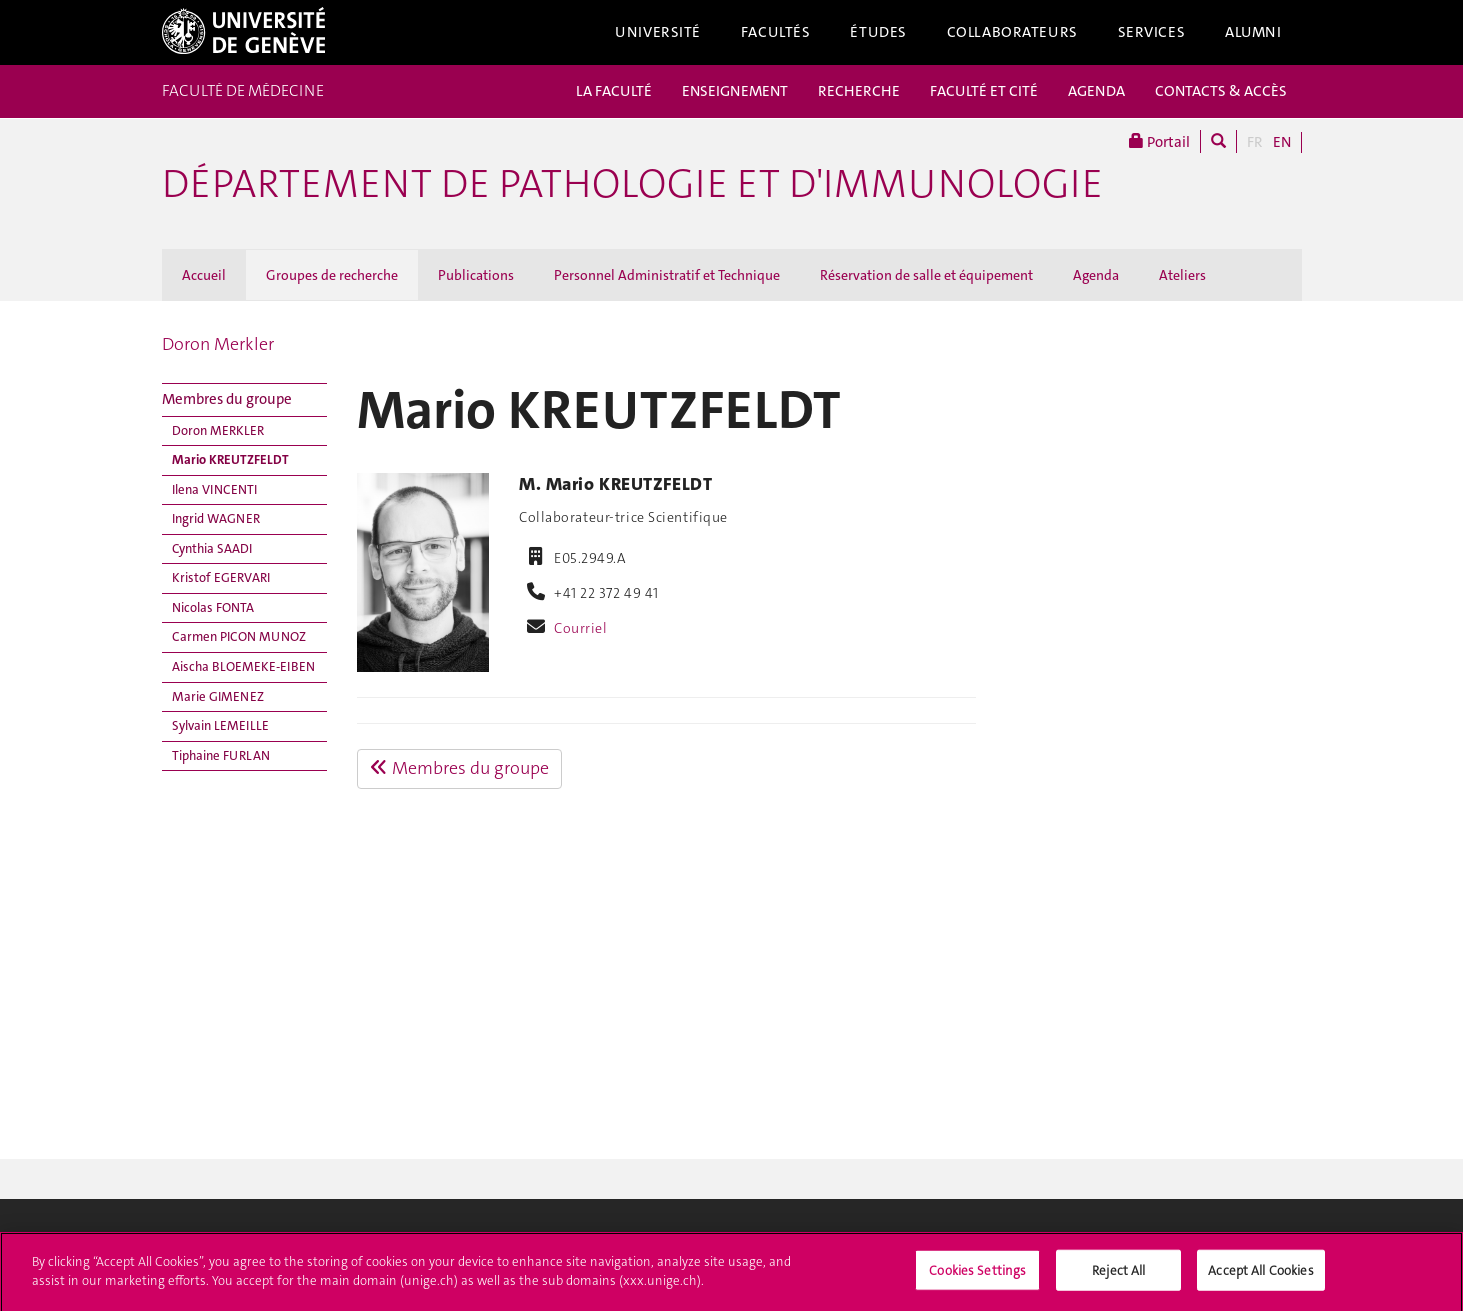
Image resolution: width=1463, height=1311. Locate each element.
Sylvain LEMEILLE (220, 725)
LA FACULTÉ (614, 91)
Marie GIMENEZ (218, 696)
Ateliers (1182, 275)
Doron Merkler (218, 344)
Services (1152, 32)
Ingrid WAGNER (216, 518)
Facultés (776, 32)
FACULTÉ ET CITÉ (984, 91)
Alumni (1253, 32)
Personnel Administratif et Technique (667, 275)
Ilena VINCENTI (214, 489)
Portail (1159, 141)
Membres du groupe (227, 399)
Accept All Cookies (1260, 1275)
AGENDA (1096, 91)
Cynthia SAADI (212, 548)
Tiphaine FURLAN (221, 755)
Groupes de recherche (332, 275)
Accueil (204, 275)
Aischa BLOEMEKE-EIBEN (243, 666)
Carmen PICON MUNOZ (239, 636)
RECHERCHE (859, 91)
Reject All (1118, 1275)
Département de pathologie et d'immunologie (632, 184)
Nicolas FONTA (213, 607)
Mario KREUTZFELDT (230, 459)
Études (878, 32)
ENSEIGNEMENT (735, 91)
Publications (476, 275)
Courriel (581, 628)
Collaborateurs (1012, 32)
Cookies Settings (977, 1275)
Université (658, 32)
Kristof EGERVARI (221, 577)
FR (1255, 142)
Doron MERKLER (218, 430)
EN (1282, 142)
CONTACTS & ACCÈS (1221, 91)
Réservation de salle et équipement (926, 275)
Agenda (1096, 275)
